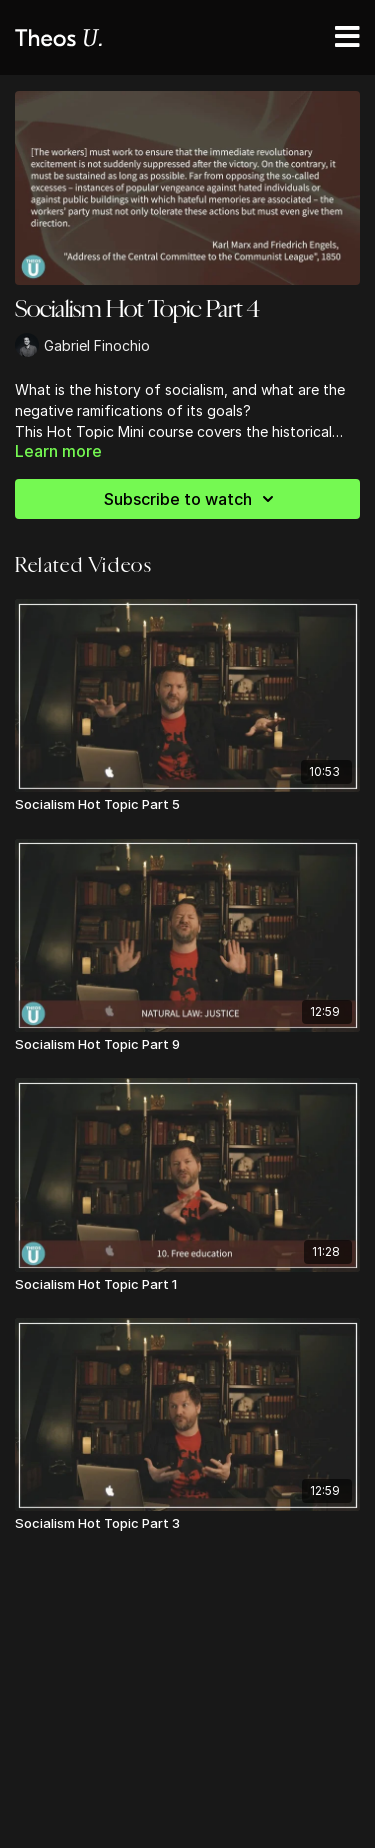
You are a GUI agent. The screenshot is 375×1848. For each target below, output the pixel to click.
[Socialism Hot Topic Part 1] (187, 1285)
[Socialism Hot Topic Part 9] (187, 1045)
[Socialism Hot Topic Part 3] (187, 1524)
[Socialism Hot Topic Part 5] (187, 805)
